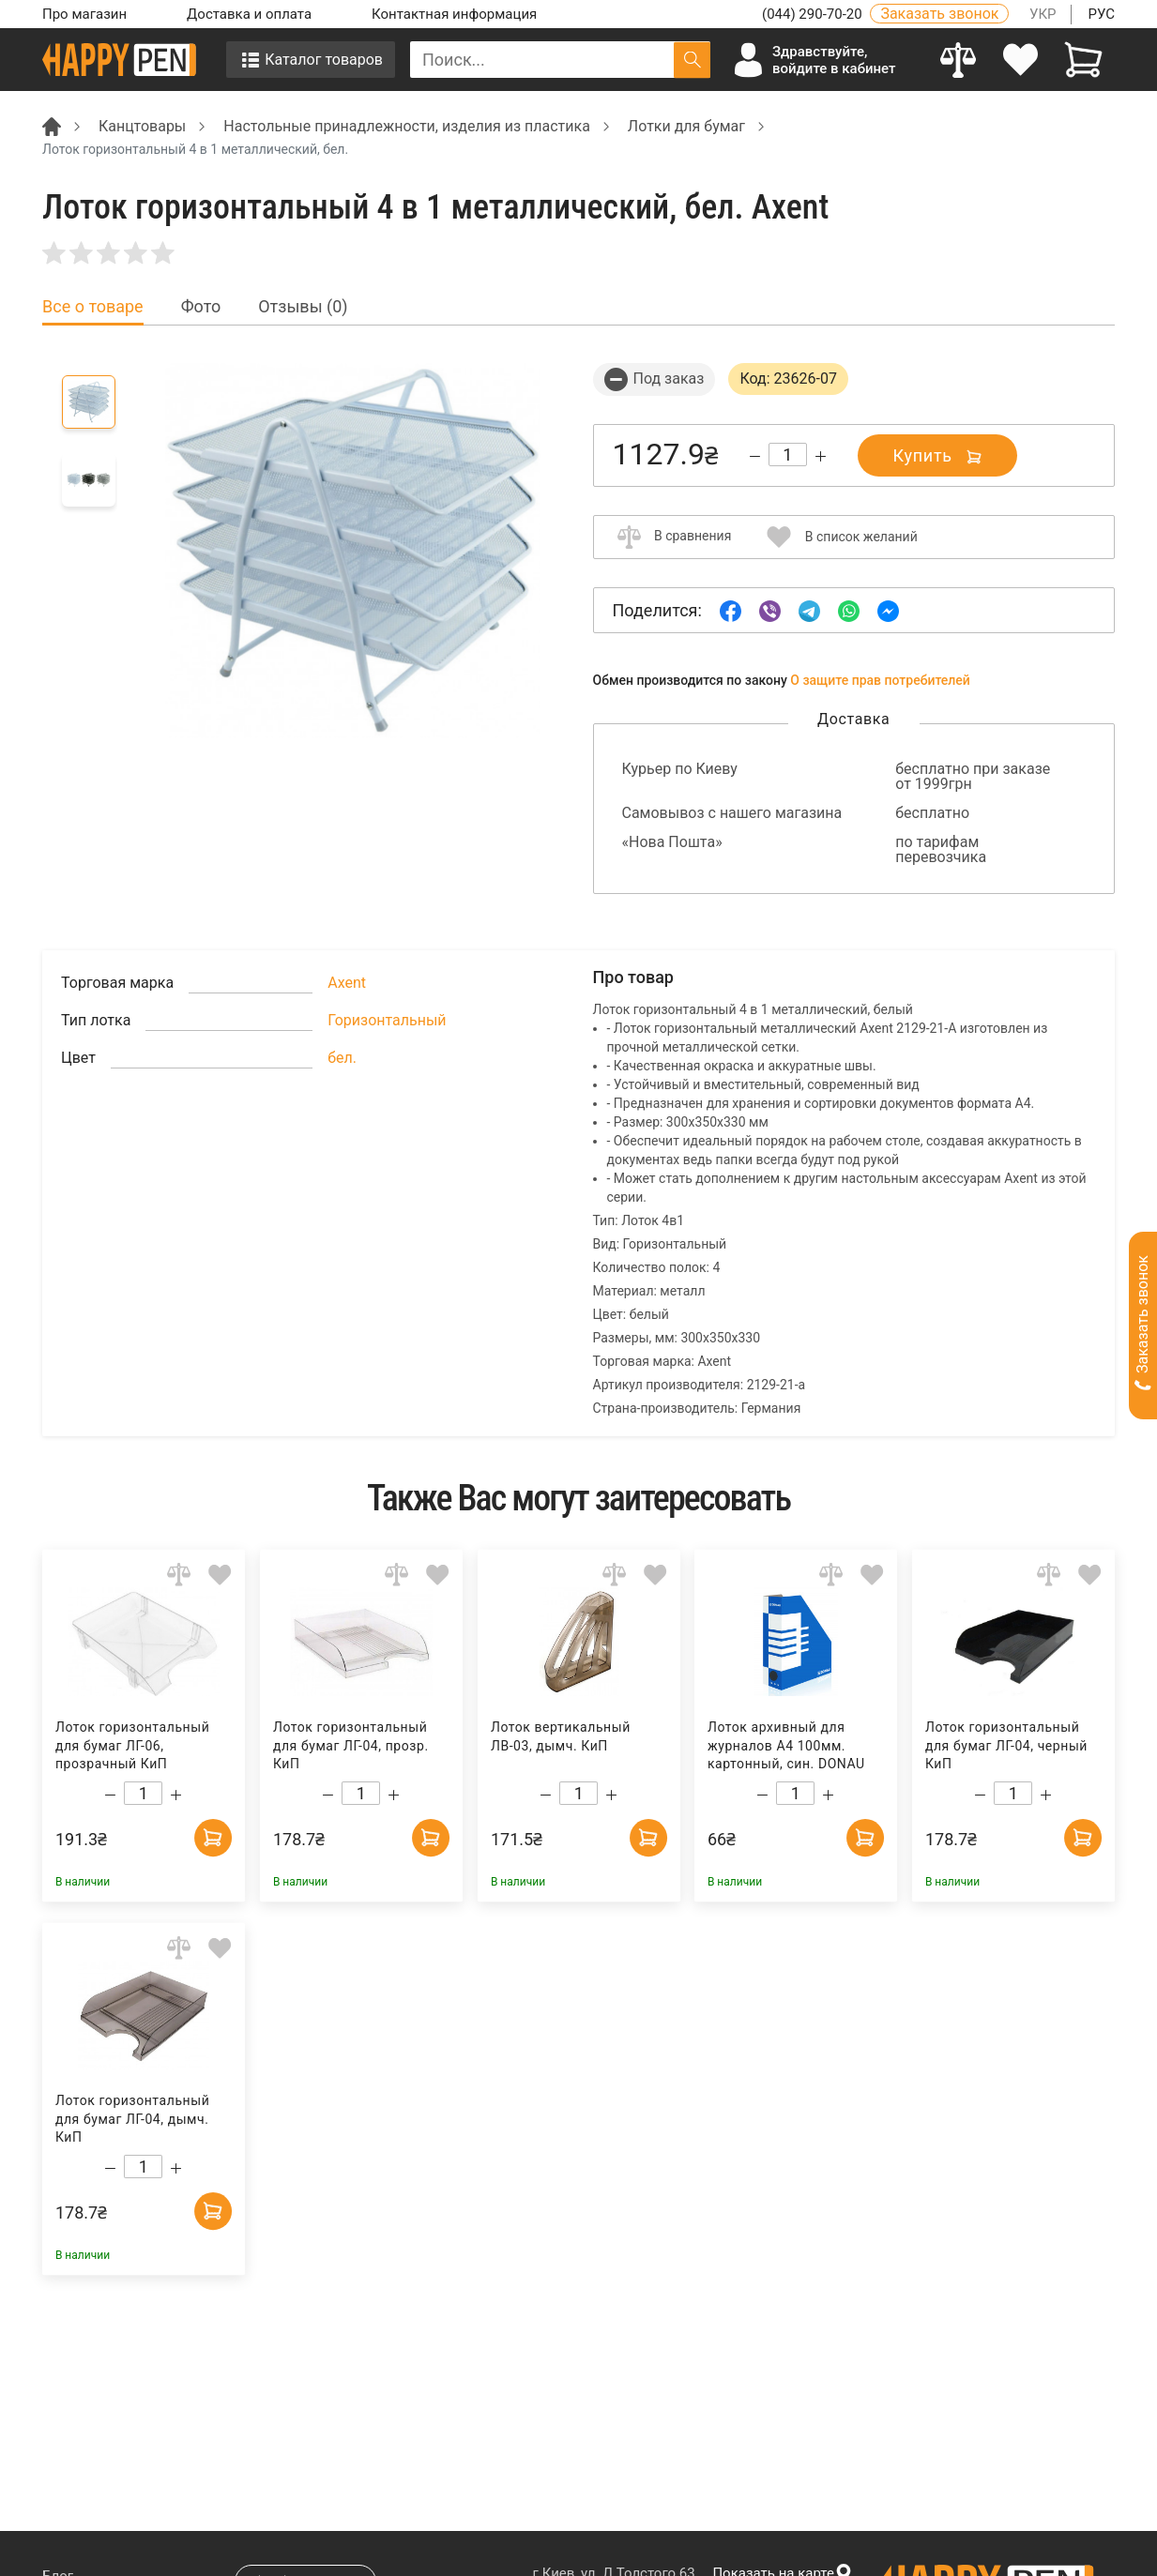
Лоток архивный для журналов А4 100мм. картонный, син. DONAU (786, 1745)
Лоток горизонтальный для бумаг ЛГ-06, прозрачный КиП (132, 1745)
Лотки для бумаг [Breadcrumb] (686, 126)
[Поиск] (692, 59)
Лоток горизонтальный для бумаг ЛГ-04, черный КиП (1006, 1745)
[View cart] (1083, 59)
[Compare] (958, 59)
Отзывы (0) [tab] (302, 306)
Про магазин (84, 14)
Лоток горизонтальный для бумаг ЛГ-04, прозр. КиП (351, 1745)
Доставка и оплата (249, 14)
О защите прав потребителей (880, 680)
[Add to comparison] (178, 1573)
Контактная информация (454, 14)
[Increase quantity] (820, 456)
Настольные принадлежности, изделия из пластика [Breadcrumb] (406, 126)
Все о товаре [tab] (93, 306)
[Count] (788, 454)
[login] (1021, 59)
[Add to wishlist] (220, 1573)
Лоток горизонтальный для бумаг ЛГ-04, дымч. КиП (132, 2118)
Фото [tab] (201, 306)
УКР (1043, 14)
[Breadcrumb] (51, 125)
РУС (1101, 14)
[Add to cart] (213, 1837)
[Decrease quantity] (755, 456)
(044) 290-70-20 (813, 14)
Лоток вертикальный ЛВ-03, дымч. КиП (560, 1736)
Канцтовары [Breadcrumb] (142, 126)
